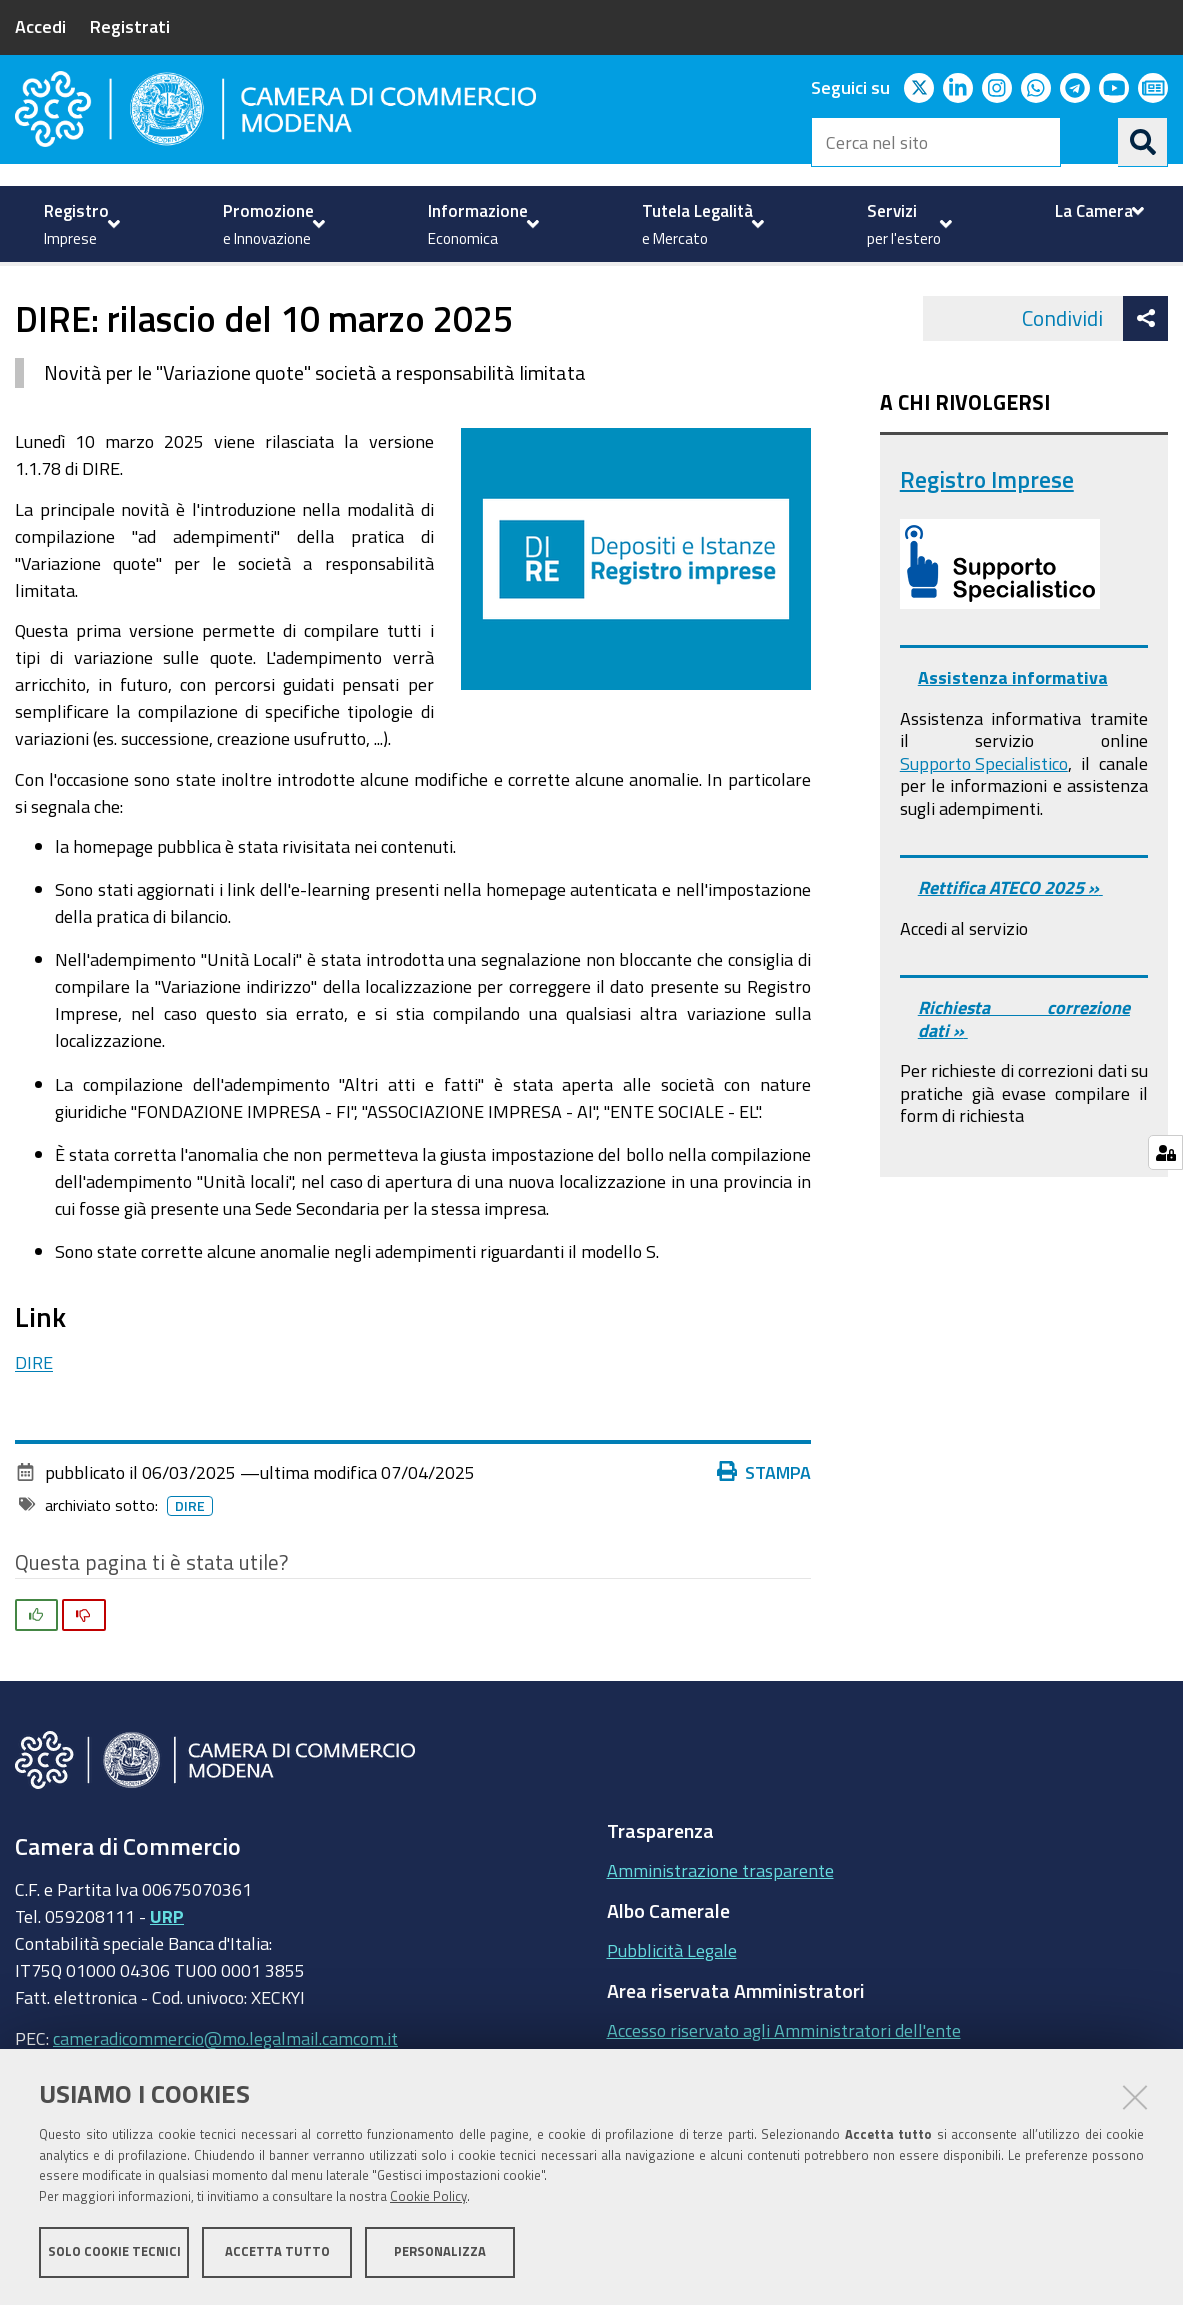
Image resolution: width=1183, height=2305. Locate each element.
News (595, 310)
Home (28, 310)
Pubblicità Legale (672, 2018)
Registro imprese (118, 310)
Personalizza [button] (440, 2252)
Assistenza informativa (1013, 745)
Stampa (764, 1539)
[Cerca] (1143, 142)
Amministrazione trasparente (720, 1938)
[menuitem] (79, 224)
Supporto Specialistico (984, 830)
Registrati (130, 26)
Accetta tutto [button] (277, 2252)
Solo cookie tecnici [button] (114, 2252)
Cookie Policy (428, 2197)
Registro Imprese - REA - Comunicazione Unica (380, 310)
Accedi (40, 26)
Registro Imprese (987, 546)
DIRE (34, 1429)
